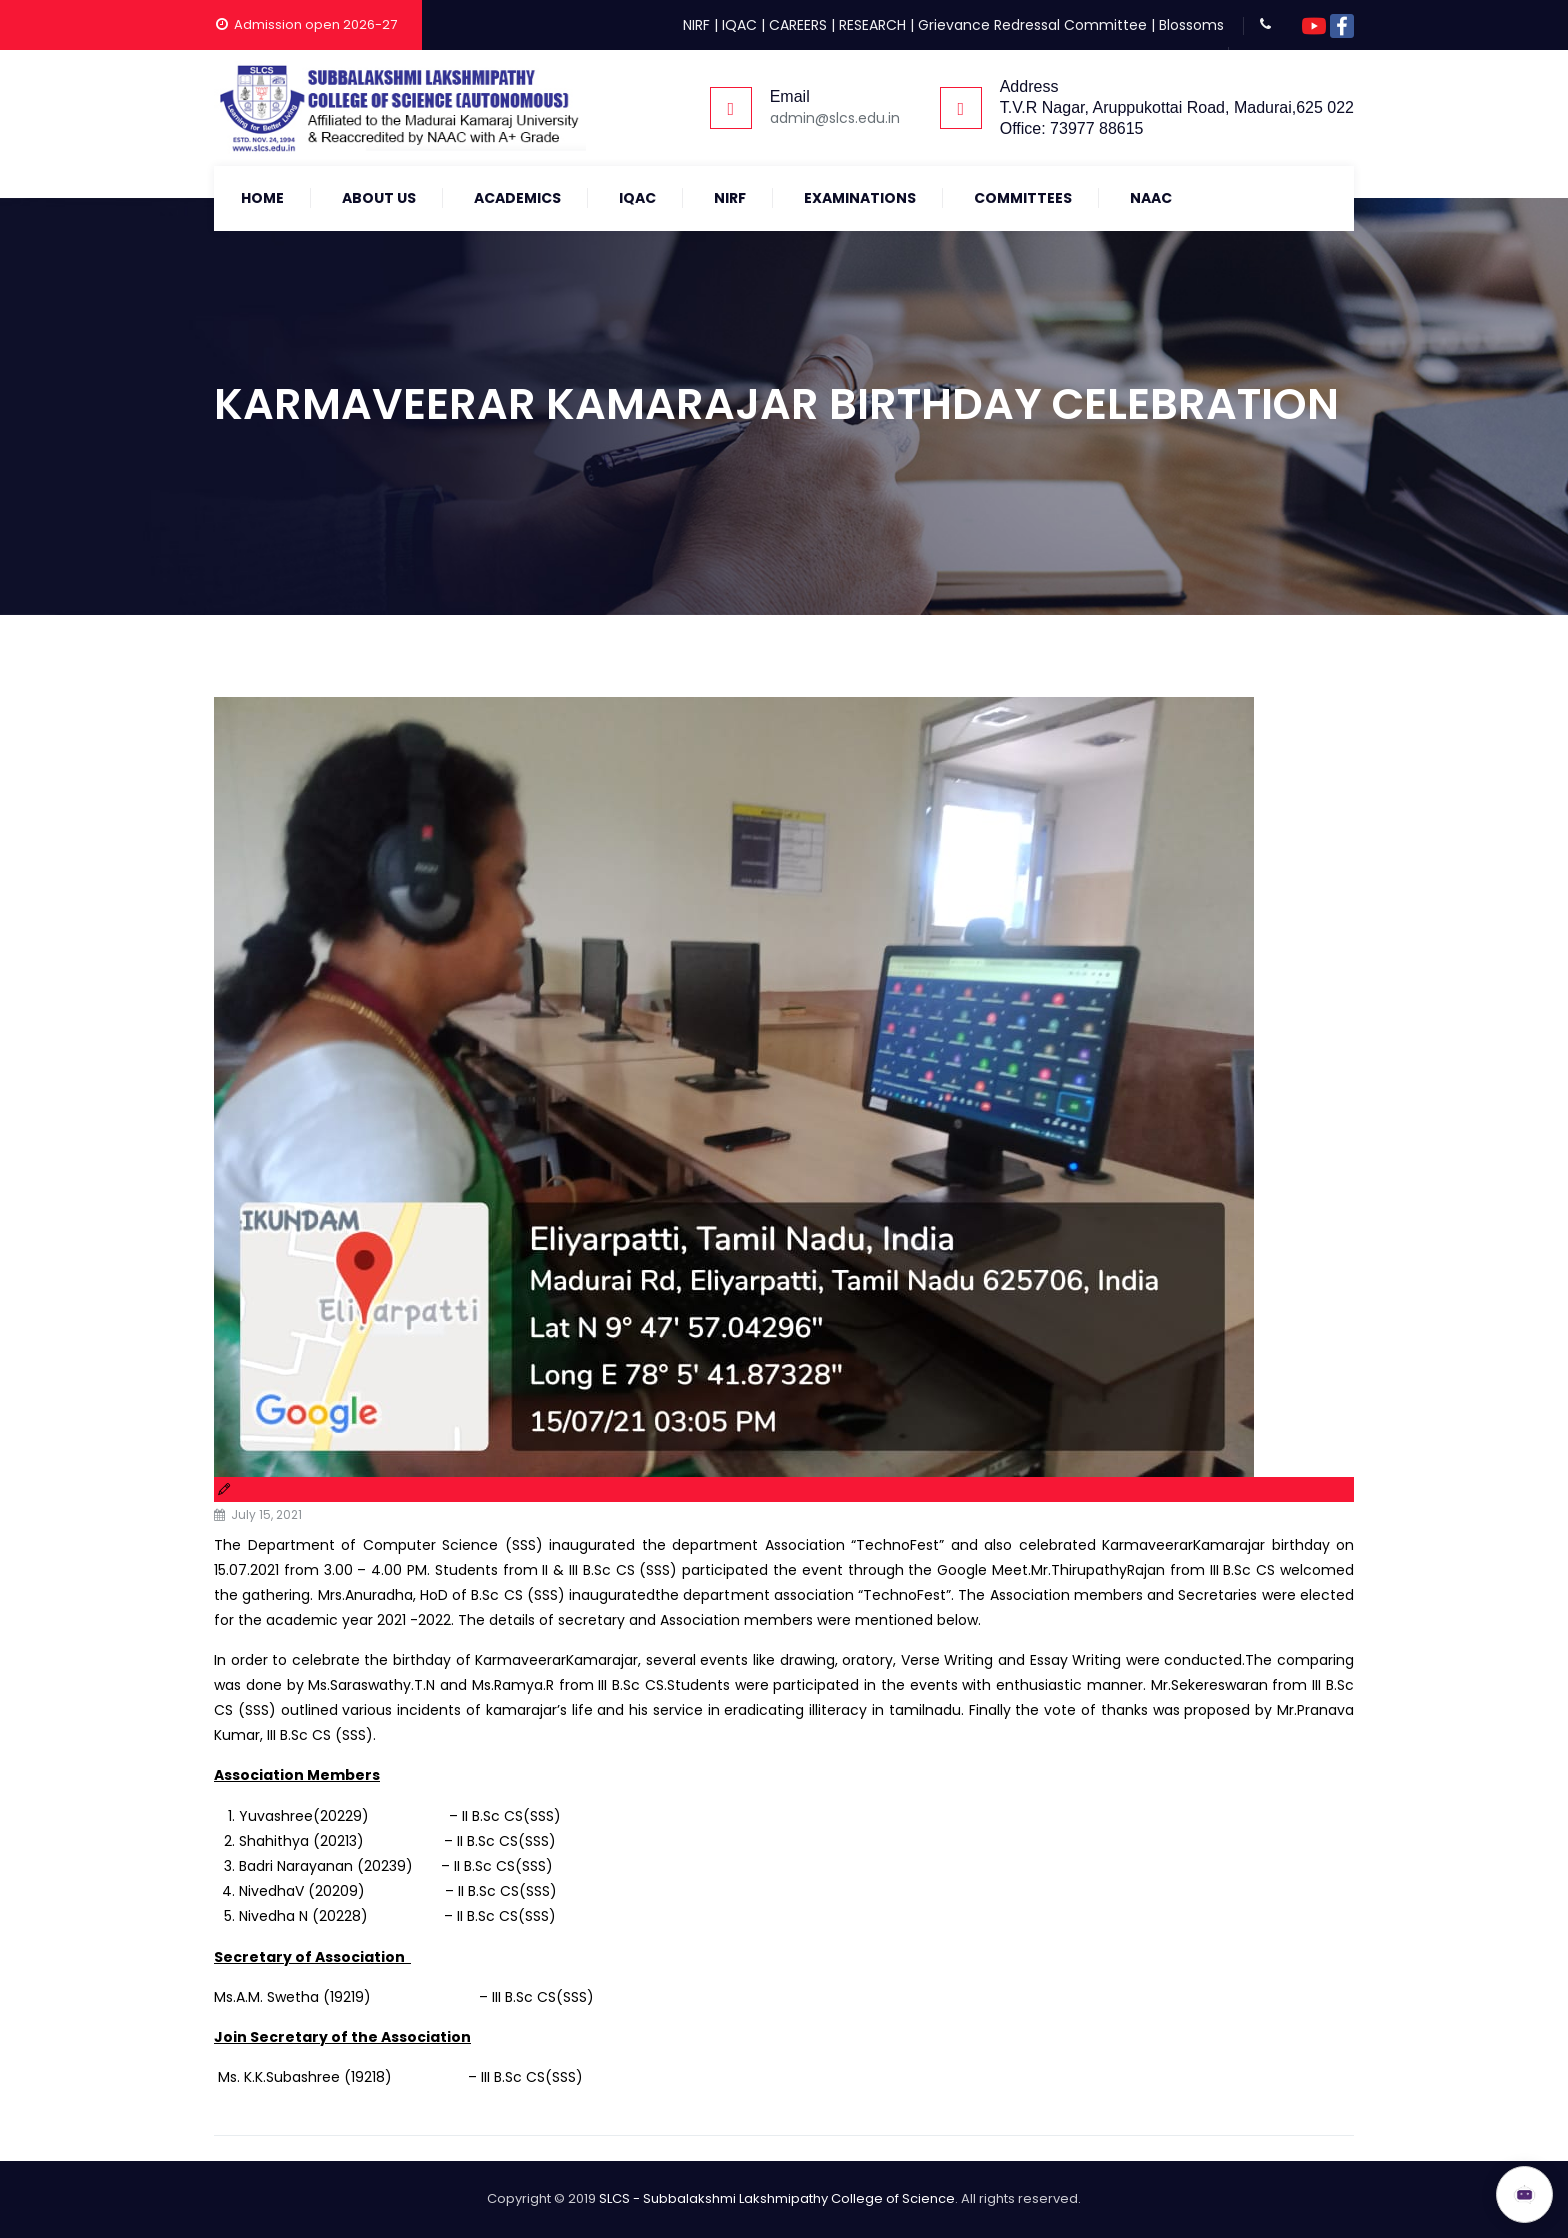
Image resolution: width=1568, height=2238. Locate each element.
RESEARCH (872, 25)
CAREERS (798, 25)
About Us (379, 198)
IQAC (739, 25)
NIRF (696, 25)
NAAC (1151, 198)
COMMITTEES (1023, 198)
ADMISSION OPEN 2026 (1379, 2185)
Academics (517, 198)
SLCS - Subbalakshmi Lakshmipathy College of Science (777, 2198)
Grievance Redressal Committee (1032, 25)
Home (262, 198)
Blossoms (1191, 25)
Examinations (860, 198)
